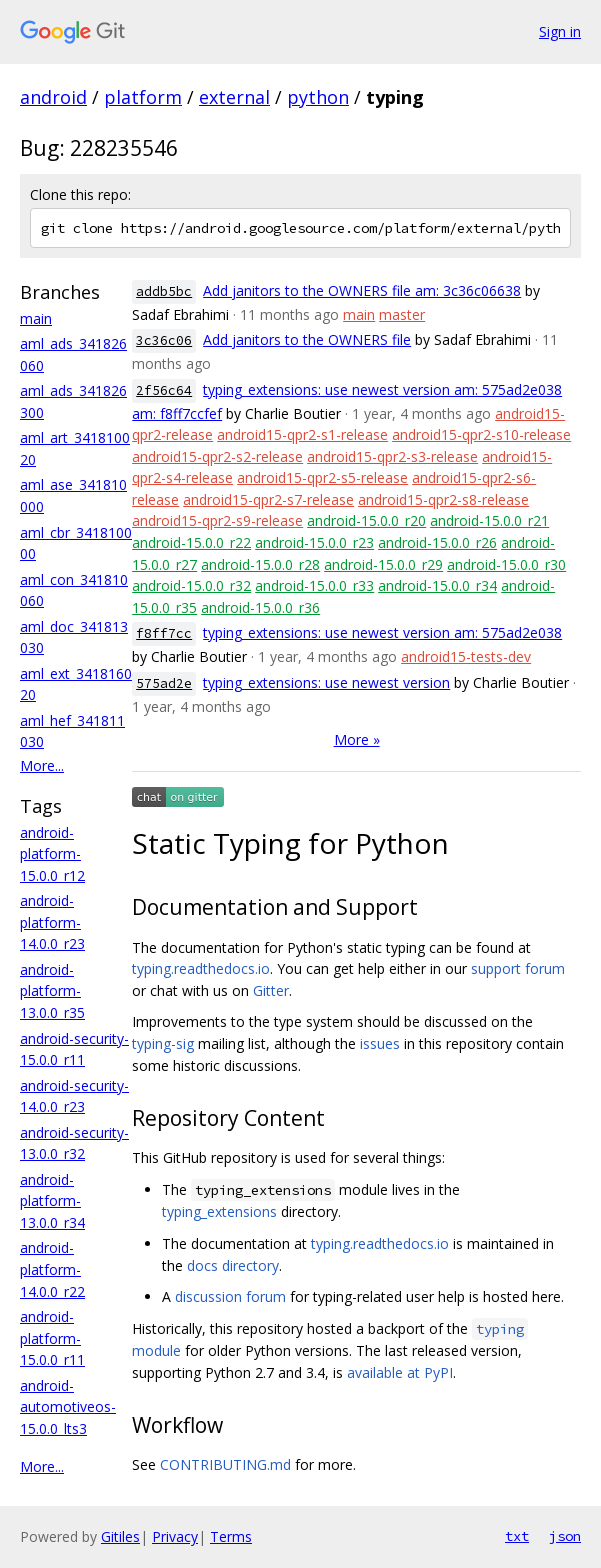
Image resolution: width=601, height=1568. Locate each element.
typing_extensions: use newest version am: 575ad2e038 (382, 632)
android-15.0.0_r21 (489, 520)
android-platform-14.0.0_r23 (52, 922)
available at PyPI (400, 1372)
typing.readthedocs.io (201, 968)
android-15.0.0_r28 (260, 564)
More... (42, 765)
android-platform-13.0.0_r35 (52, 991)
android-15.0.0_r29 (383, 564)
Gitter (271, 990)
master (402, 314)
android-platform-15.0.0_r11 (52, 1338)
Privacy (175, 1536)
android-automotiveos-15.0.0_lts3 (68, 1407)
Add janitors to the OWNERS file (307, 339)
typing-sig (163, 1043)
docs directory (233, 1265)
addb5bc (164, 291)
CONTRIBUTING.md (225, 1464)
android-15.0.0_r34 (437, 585)
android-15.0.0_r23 (314, 542)
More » (357, 739)
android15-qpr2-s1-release (302, 434)
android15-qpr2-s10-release (481, 434)
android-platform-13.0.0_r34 (52, 1201)
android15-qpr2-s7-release (268, 499)
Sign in (560, 31)
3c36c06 (164, 340)
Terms (231, 1536)
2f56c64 (164, 390)
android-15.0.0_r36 (260, 607)
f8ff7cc (164, 633)
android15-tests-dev (466, 656)
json (565, 1536)
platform (143, 97)
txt (517, 1536)
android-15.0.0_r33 (314, 585)
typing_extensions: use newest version (326, 682)
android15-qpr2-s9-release (217, 520)
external (234, 97)
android (53, 97)
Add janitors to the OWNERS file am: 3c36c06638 (362, 290)
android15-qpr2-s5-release (322, 477)
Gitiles (120, 1536)
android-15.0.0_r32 (191, 585)
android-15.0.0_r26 (437, 542)
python (318, 97)
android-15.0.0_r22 (191, 542)
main (36, 318)
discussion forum (230, 1296)
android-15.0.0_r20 (366, 520)
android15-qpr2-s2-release (217, 456)
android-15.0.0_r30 (506, 564)
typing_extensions (219, 1211)
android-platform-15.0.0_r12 (52, 854)
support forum (518, 968)
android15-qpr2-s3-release (392, 456)
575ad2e (164, 683)
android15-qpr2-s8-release (443, 499)
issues (380, 1043)
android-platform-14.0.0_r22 (52, 1269)
